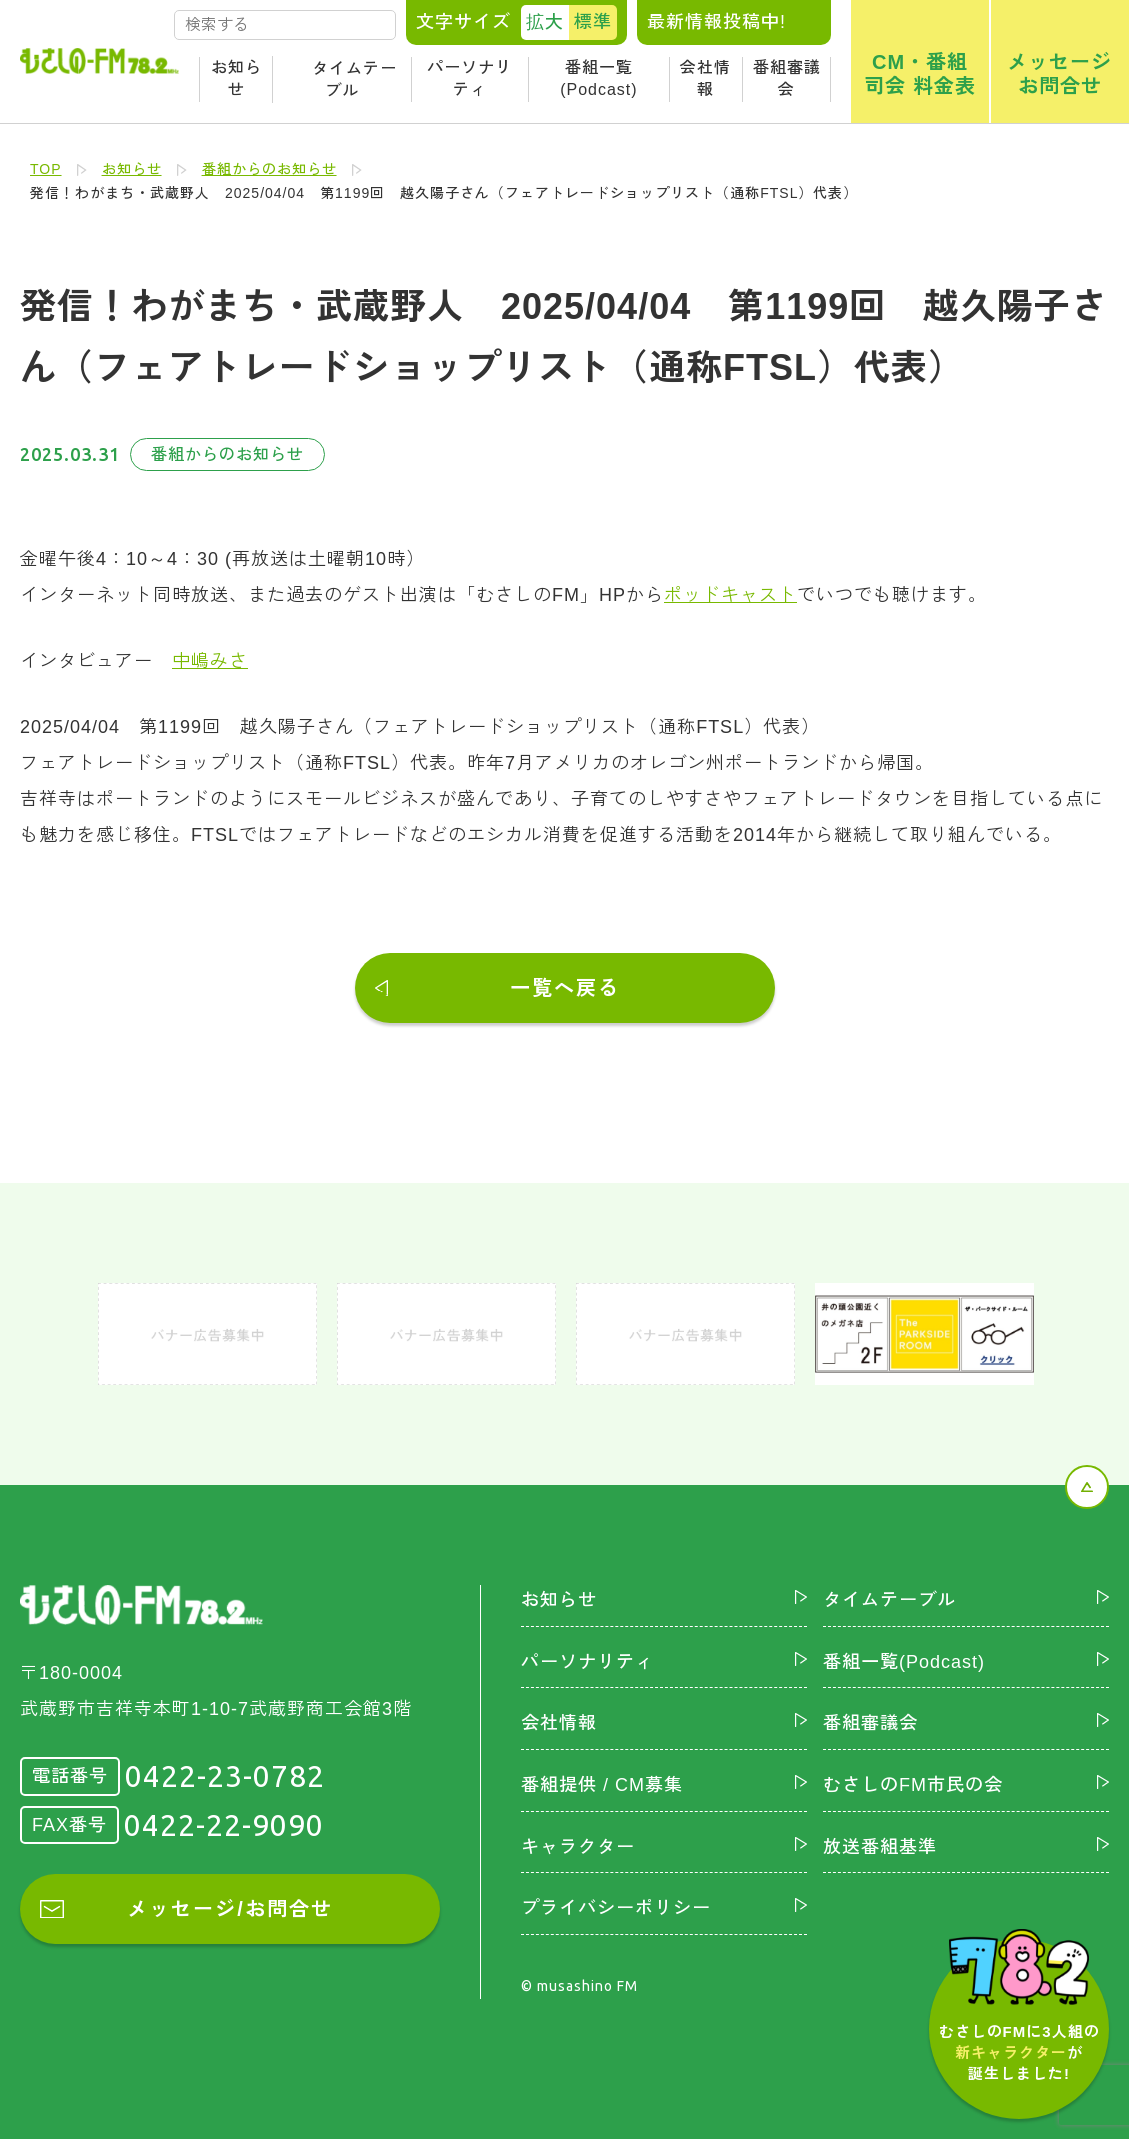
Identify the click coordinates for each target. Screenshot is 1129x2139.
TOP (46, 169)
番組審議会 (787, 78)
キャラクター (578, 1847)
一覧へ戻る (565, 988)
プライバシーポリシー (616, 1908)
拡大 (545, 22)
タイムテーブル (354, 79)
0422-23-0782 (225, 1776)
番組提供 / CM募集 (602, 1785)
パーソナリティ (469, 78)
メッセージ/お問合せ (230, 1909)
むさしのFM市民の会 (913, 1785)
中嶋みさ (210, 661)
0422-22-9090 (224, 1825)
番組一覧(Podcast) (598, 78)
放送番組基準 (880, 1847)
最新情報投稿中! (716, 22)
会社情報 (705, 78)
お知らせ (236, 78)
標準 (593, 22)
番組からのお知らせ (269, 169)
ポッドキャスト (730, 595)
